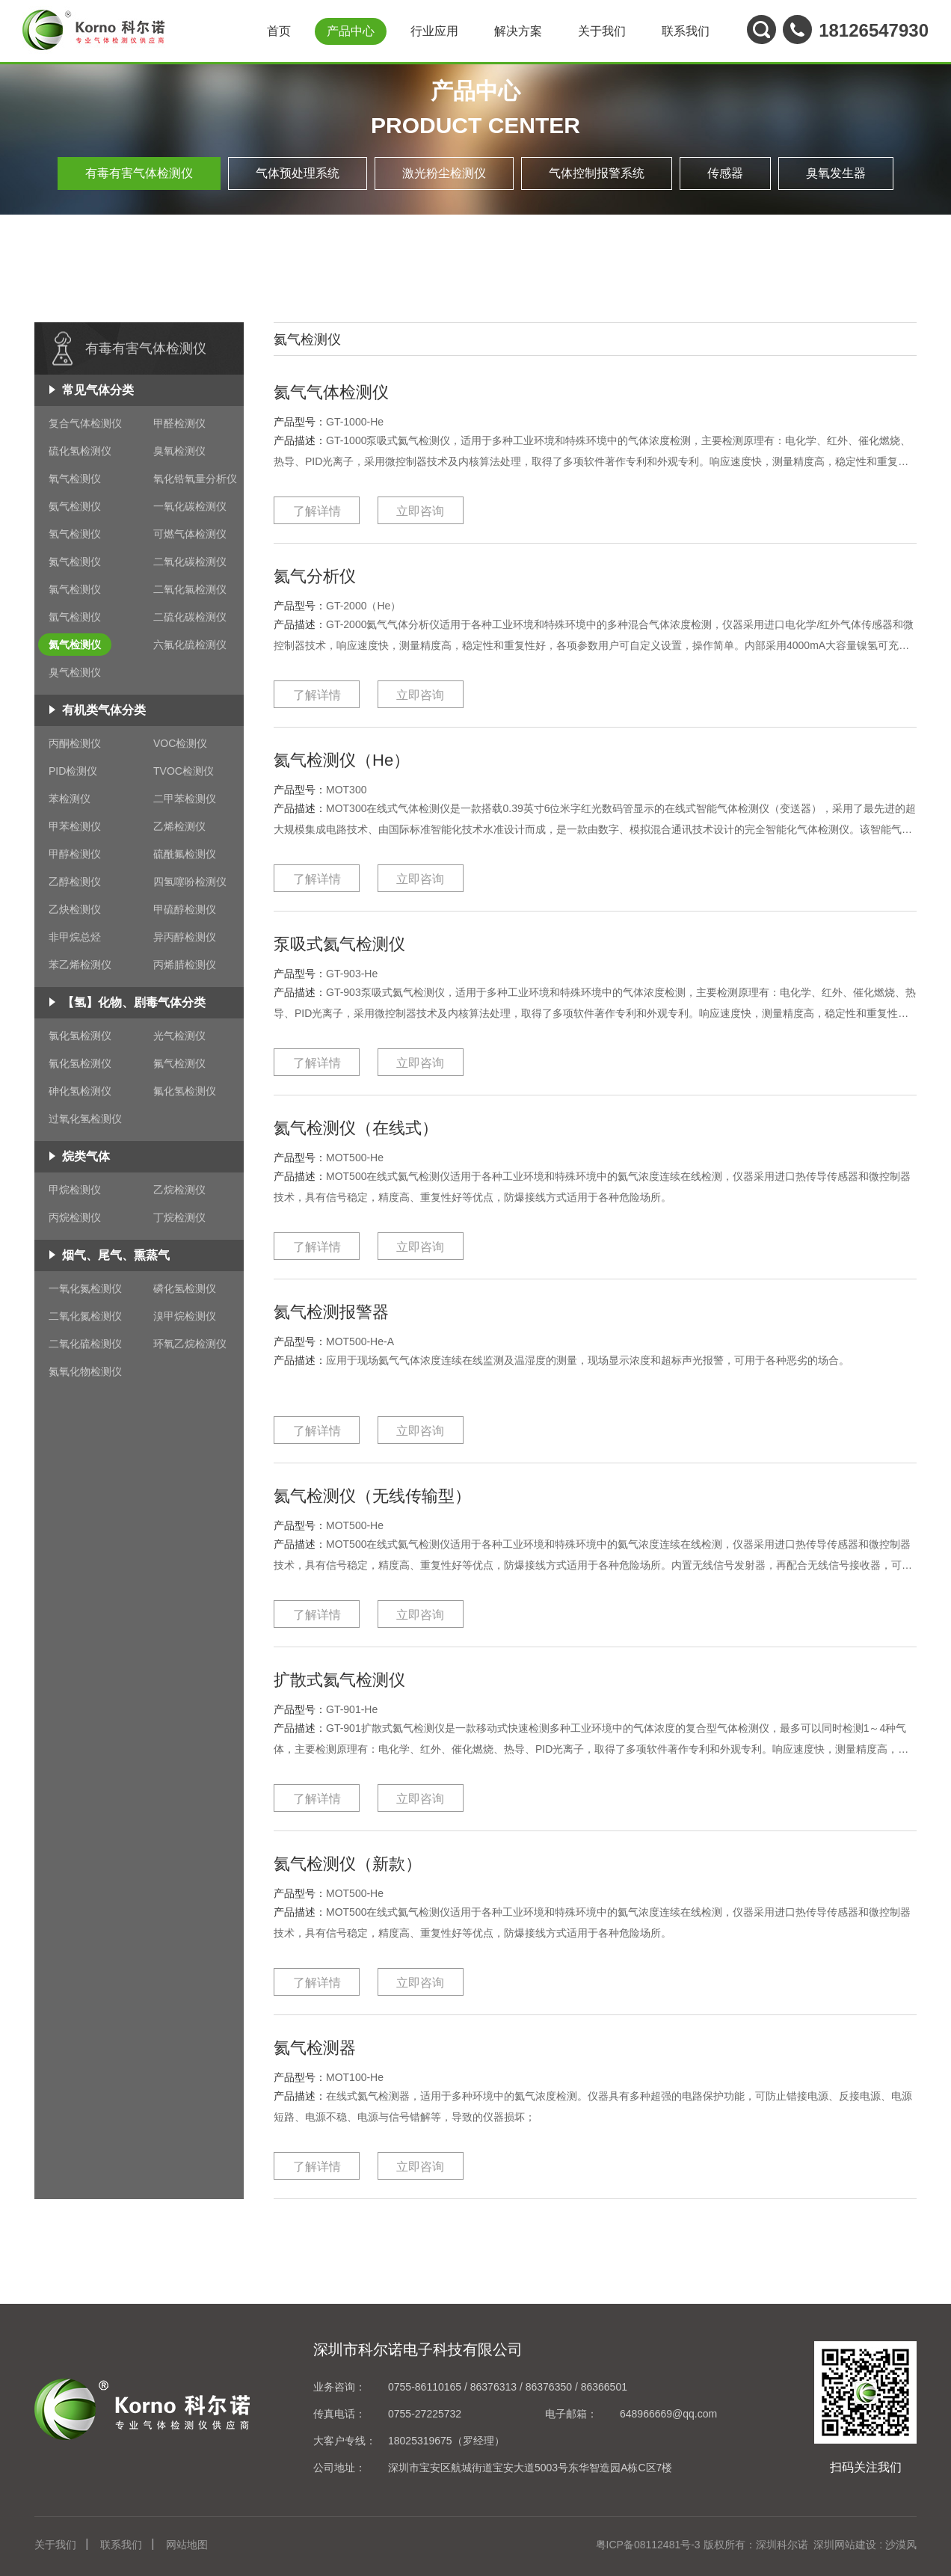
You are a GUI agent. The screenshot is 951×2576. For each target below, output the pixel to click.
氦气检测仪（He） (360, 758)
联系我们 (686, 31)
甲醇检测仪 (75, 854)
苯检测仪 (69, 799)
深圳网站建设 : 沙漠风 (865, 2545)
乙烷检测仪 (179, 1190)
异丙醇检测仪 (184, 937)
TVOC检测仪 (183, 771)
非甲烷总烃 (75, 937)
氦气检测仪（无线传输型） (399, 1494)
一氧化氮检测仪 (85, 1288)
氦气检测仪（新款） (368, 1862)
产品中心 (351, 31)
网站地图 (187, 2545)
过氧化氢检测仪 (85, 1119)
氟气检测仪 (179, 1063)
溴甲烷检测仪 (184, 1316)
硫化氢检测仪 (80, 451)
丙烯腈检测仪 (184, 965)
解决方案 (518, 31)
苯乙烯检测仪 (80, 965)
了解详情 (317, 511)
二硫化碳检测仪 (190, 617)
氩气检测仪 (75, 617)
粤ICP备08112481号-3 (648, 2545)
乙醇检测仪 (75, 882)
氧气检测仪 (75, 479)
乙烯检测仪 (179, 826)
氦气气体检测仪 (347, 390)
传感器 (725, 173)
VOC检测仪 (180, 743)
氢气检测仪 (75, 534)
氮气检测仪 (75, 562)
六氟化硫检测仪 (190, 645)
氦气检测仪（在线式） (378, 1126)
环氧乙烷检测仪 (190, 1344)
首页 (279, 31)
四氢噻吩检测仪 (190, 882)
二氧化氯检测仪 (190, 589)
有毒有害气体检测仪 (139, 173)
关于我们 (602, 31)
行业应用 (434, 31)
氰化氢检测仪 (80, 1063)
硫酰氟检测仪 (184, 854)
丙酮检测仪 (75, 743)
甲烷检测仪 (75, 1190)
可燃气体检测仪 (190, 534)
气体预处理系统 (297, 173)
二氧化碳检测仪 (190, 562)
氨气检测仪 (75, 506)
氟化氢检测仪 (184, 1091)
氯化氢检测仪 (80, 1036)
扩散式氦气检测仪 (357, 1678)
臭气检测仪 (75, 672)
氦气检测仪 (75, 645)
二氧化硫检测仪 (85, 1344)
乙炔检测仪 (75, 909)
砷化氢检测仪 (80, 1091)
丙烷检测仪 (75, 1217)
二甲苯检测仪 (184, 799)
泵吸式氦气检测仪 (357, 942)
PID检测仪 (73, 771)
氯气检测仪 (75, 589)
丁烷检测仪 (179, 1217)
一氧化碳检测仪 (190, 506)
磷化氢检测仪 (184, 1288)
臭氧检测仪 (179, 451)
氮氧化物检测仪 (85, 1371)
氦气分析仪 (326, 574)
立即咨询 (420, 511)
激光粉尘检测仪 (444, 173)
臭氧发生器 (836, 173)
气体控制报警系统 (596, 173)
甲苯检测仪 (75, 826)
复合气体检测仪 (85, 423)
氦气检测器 (326, 2046)
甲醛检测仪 (179, 423)
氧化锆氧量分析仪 (195, 479)
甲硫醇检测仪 (184, 909)
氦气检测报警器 (347, 1310)
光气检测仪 (179, 1036)
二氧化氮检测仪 (85, 1316)
